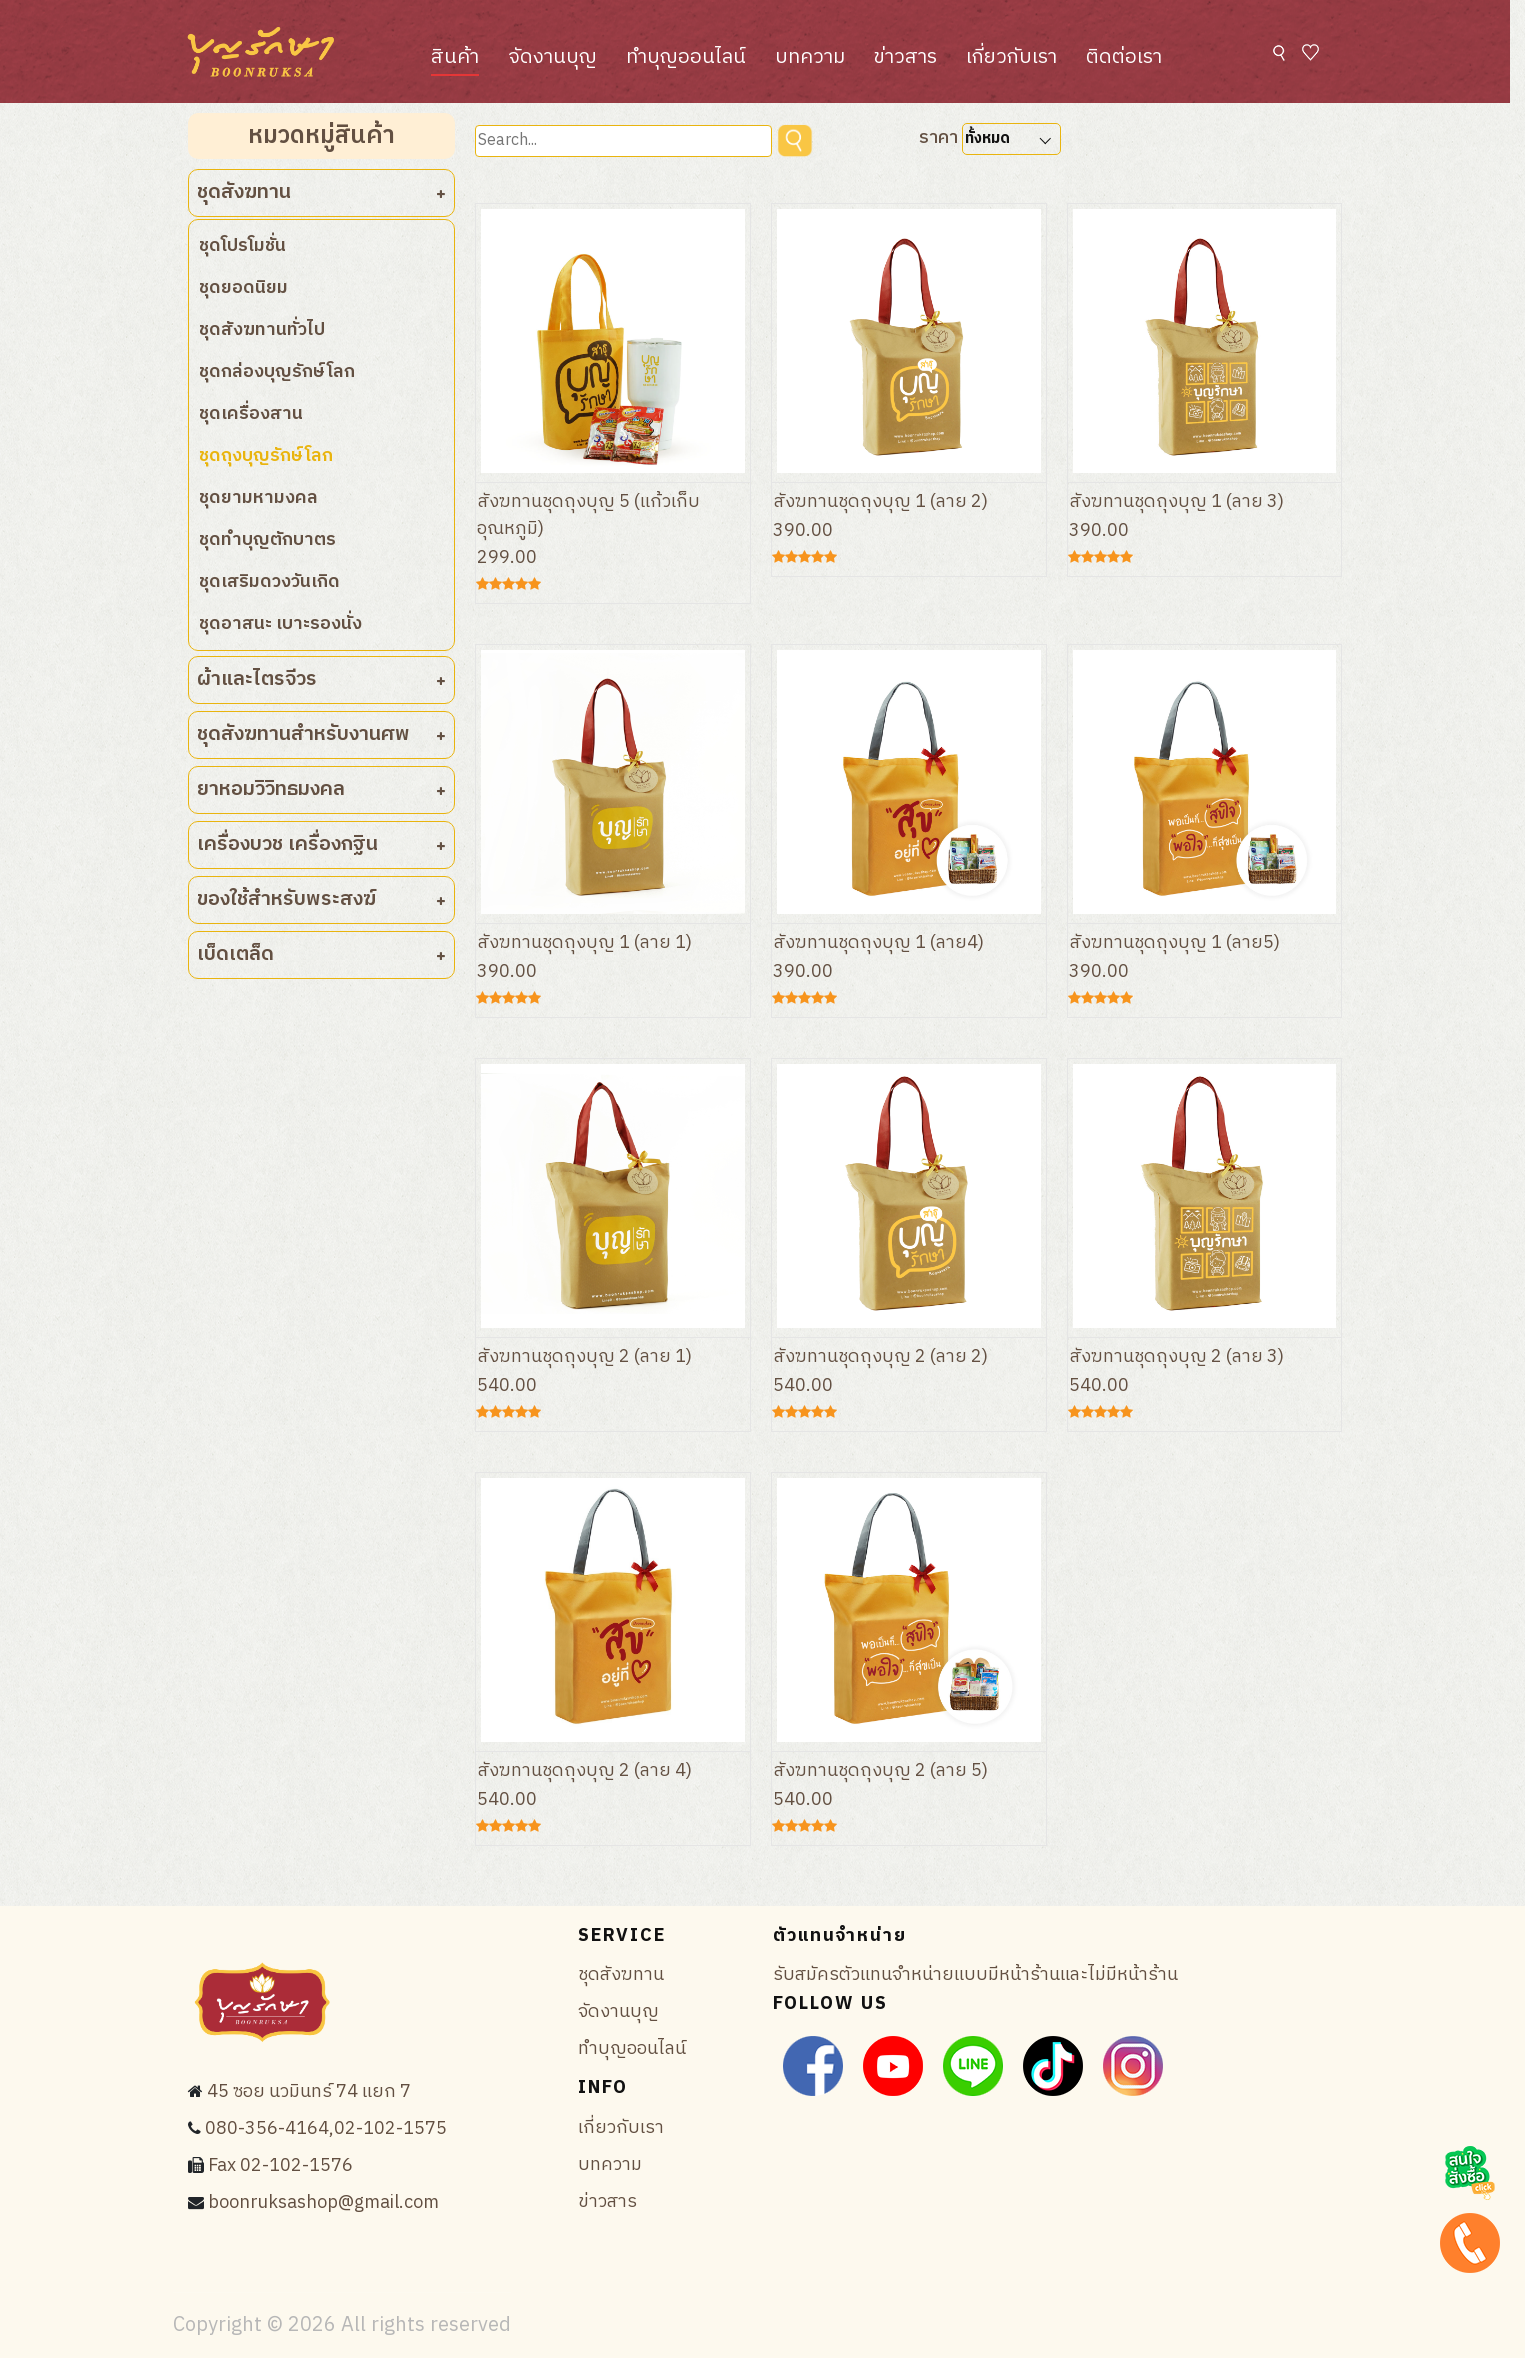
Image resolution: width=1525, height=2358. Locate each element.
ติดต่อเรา (1124, 57)
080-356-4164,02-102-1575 (326, 2129)
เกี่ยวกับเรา (1011, 57)
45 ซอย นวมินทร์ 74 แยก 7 (309, 2092)
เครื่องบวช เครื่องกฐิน (321, 844)
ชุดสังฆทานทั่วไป (262, 330)
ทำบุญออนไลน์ (686, 57)
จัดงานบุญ (552, 57)
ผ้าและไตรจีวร (321, 679)
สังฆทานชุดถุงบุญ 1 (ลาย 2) (881, 502)
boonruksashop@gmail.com (323, 2203)
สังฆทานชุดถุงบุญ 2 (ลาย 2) (881, 1357)
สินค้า (455, 57)
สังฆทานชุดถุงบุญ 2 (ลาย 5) (881, 1771)
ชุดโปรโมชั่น (242, 246)
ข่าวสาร (905, 57)
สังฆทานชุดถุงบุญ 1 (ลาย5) (1175, 943)
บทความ (810, 57)
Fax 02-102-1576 (280, 2166)
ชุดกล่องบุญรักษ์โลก (277, 372)
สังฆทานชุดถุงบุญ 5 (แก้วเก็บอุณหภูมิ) (588, 515)
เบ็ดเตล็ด (321, 954)
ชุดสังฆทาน (321, 192)
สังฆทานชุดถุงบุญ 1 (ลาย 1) (585, 943)
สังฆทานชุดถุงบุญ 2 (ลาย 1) (585, 1357)
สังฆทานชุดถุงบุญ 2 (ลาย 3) (1177, 1357)
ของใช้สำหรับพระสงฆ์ (321, 899)
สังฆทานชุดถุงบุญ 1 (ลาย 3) (1177, 502)
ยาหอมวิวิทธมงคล (321, 789)
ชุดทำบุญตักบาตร (267, 540)
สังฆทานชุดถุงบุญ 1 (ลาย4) (879, 943)
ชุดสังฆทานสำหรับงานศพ (321, 734)
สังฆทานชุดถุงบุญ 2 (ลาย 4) (585, 1771)
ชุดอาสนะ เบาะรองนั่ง (280, 624)
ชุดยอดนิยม (243, 288)
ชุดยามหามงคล (258, 498)
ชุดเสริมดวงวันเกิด (269, 582)
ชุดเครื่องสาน (251, 414)
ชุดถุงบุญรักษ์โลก (266, 456)
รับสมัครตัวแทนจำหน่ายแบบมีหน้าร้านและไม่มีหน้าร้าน (975, 1975)
